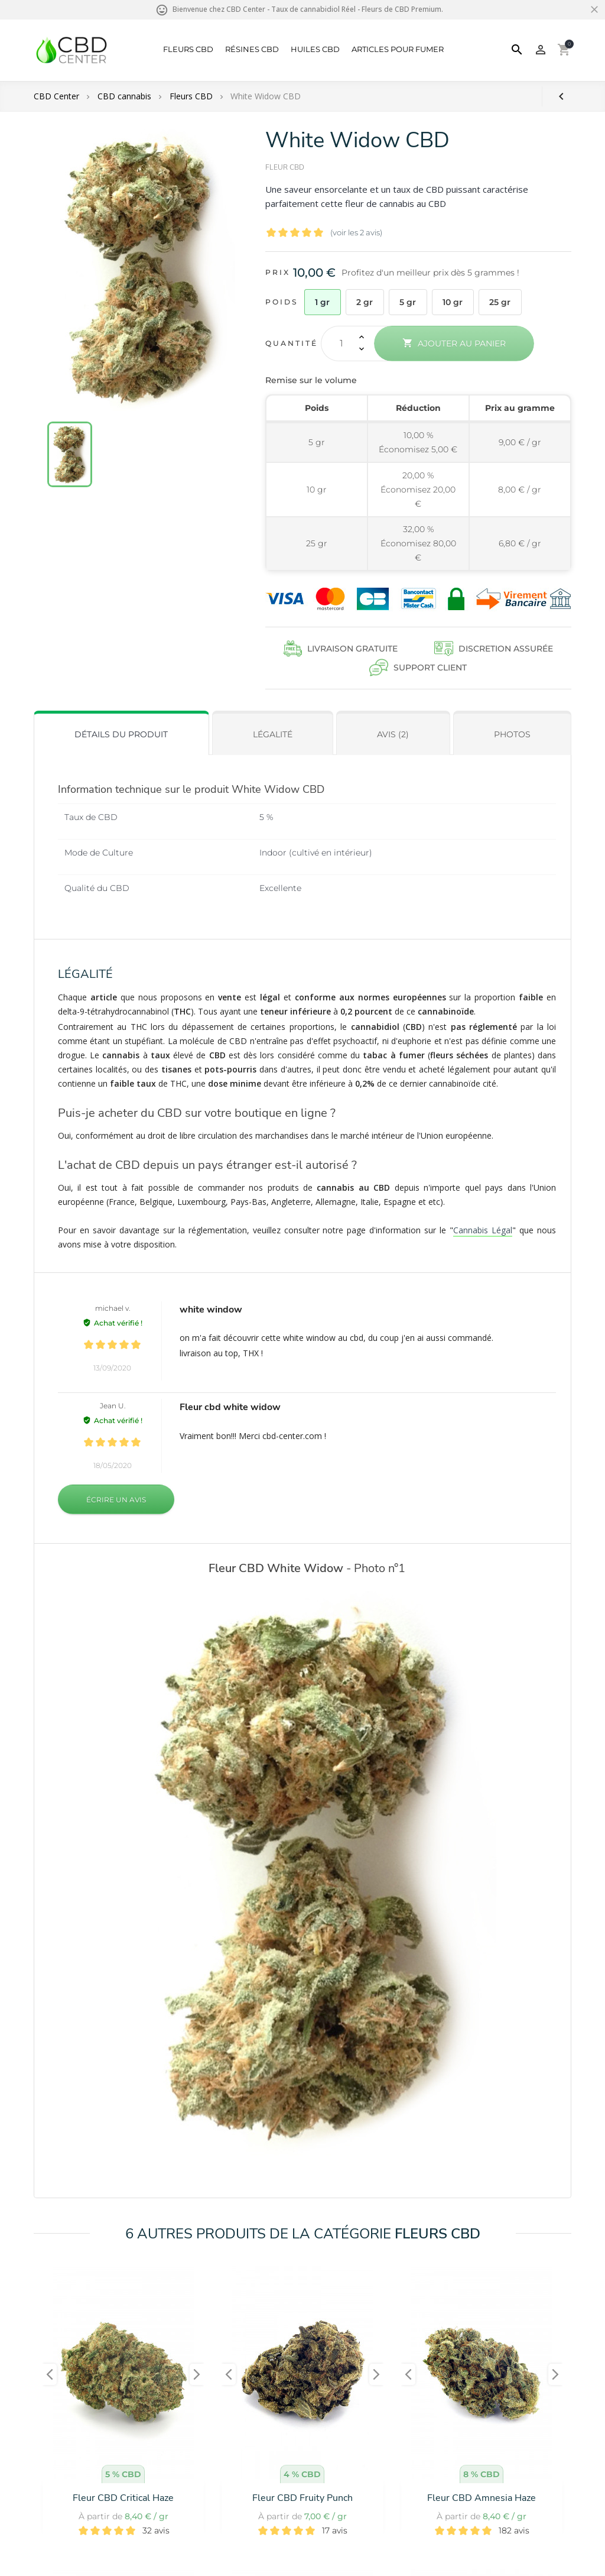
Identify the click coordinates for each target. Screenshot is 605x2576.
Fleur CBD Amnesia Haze (481, 2497)
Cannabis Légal (482, 1230)
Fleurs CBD (188, 49)
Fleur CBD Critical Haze (123, 2497)
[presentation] (50, 2374)
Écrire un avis (116, 1499)
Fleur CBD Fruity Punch (302, 2497)
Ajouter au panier (454, 343)
